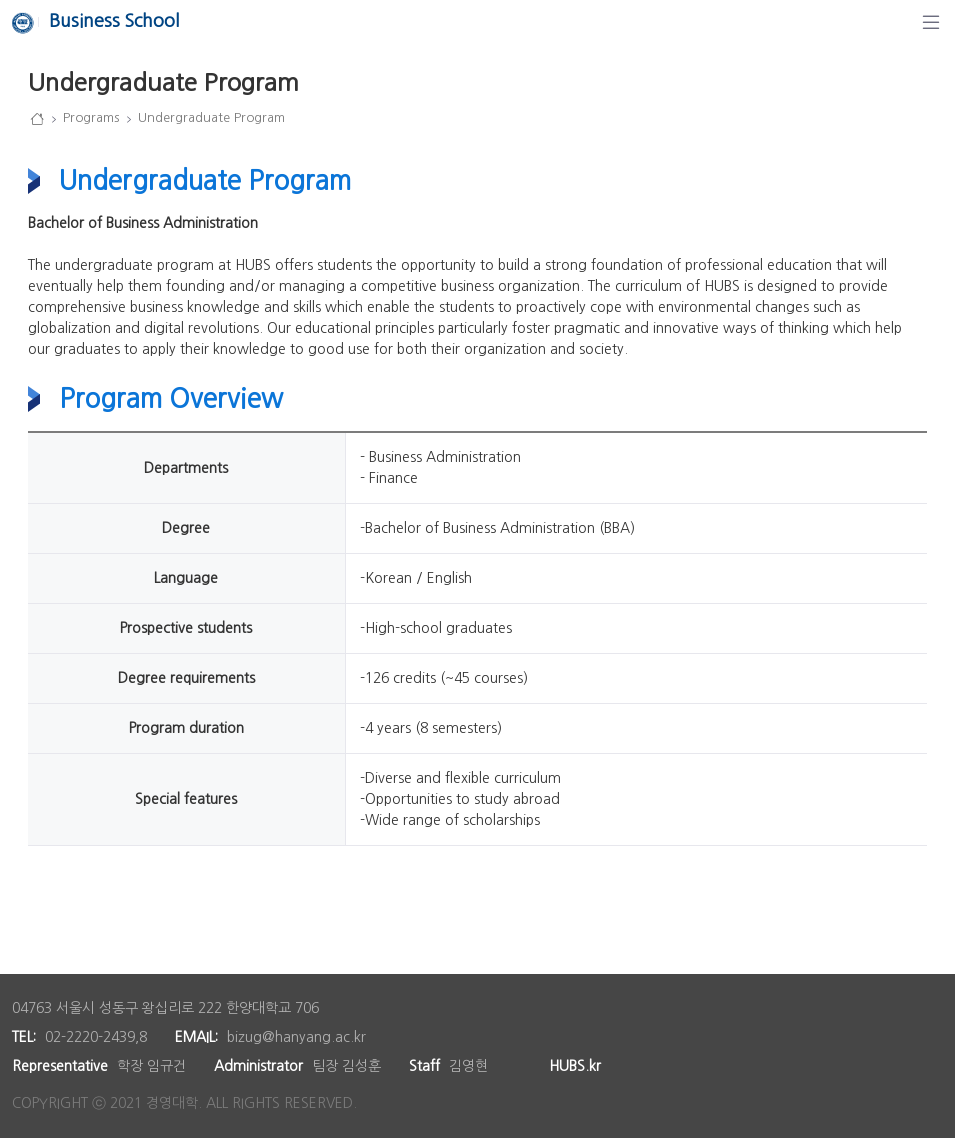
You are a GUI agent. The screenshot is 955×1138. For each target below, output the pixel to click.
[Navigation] (931, 22)
